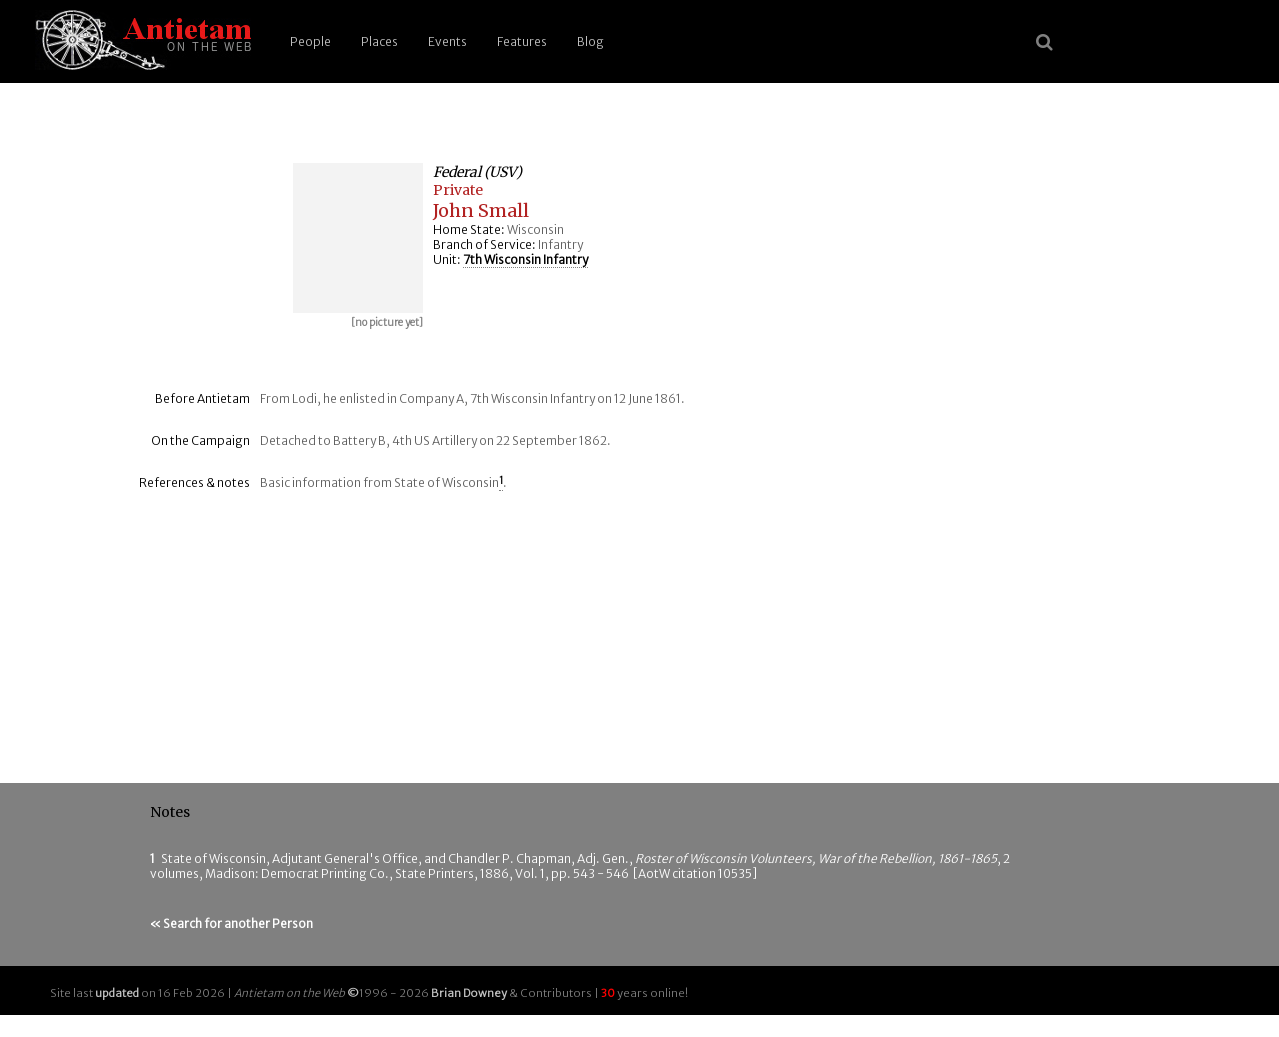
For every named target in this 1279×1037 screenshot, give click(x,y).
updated (117, 993)
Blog (590, 41)
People (310, 41)
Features (522, 41)
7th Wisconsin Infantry (525, 259)
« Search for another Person (231, 923)
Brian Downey (469, 993)
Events (447, 41)
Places (379, 41)
